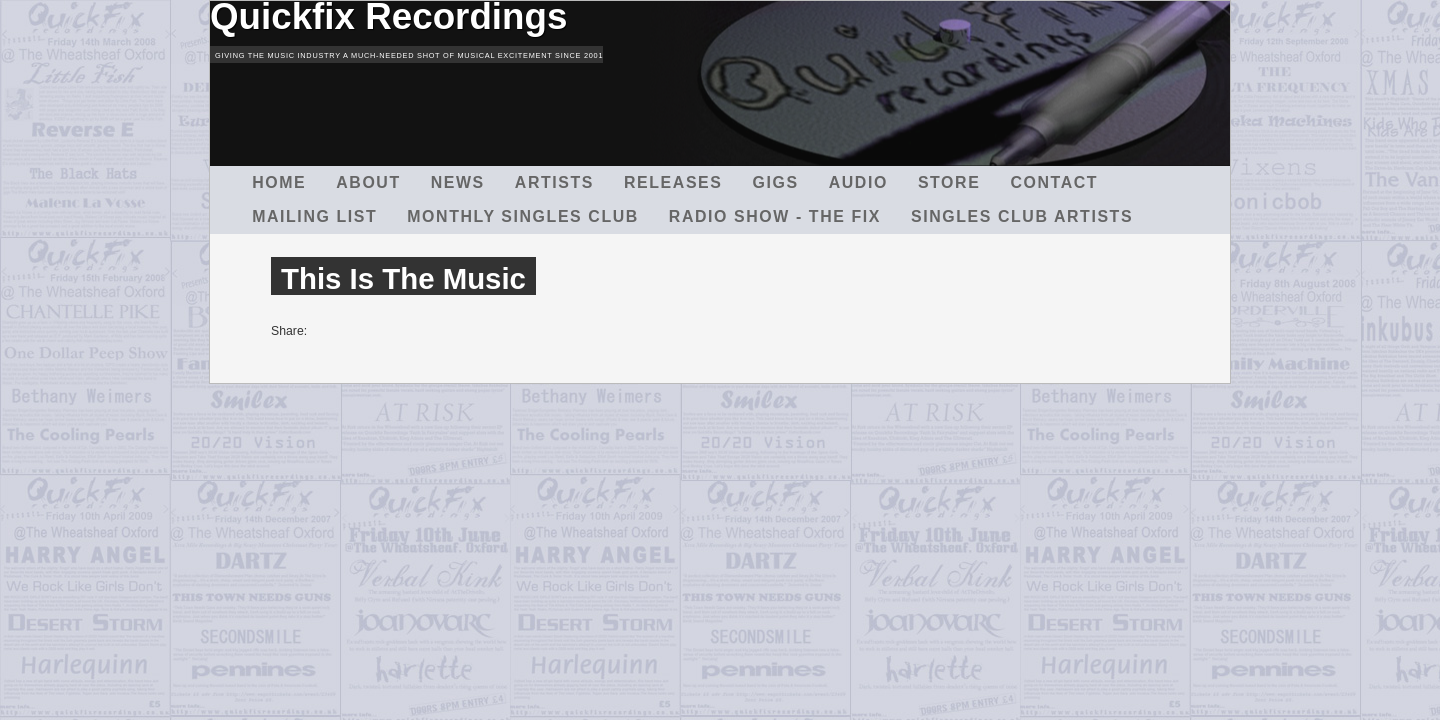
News (458, 182)
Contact (1054, 182)
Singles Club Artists (1022, 216)
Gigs (776, 182)
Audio (858, 182)
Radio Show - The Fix (775, 216)
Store (949, 182)
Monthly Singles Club (523, 216)
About (368, 182)
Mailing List (314, 216)
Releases (673, 182)
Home (279, 182)
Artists (554, 182)
